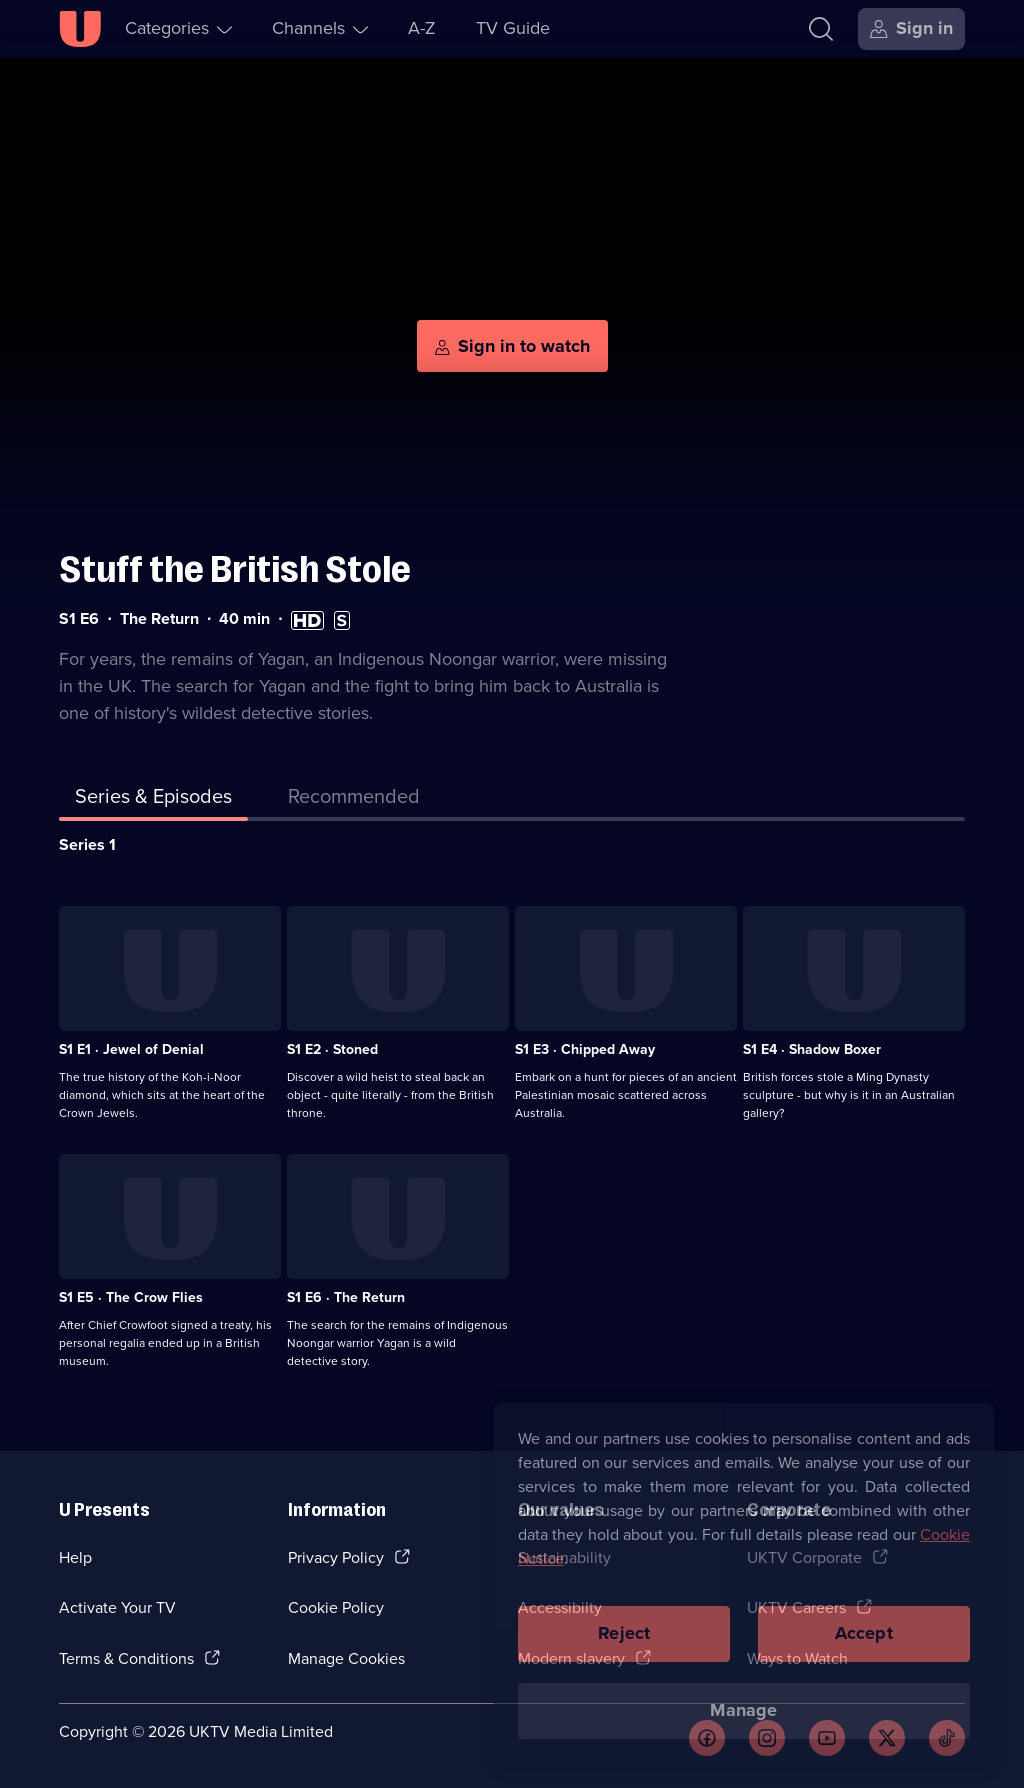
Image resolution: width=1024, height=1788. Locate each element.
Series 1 (87, 844)
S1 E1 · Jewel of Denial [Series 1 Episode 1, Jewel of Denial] (131, 1049)
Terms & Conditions (126, 1658)
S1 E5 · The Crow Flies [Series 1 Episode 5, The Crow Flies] (131, 1297)
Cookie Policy (336, 1607)
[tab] (354, 800)
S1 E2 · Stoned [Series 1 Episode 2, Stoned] (332, 1049)
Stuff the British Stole (235, 569)
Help (75, 1557)
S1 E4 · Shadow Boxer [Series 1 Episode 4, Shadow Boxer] (812, 1049)
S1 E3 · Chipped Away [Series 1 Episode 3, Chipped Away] (585, 1049)
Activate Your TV (117, 1607)
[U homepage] (80, 29)
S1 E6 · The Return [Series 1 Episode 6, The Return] (346, 1297)
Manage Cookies (346, 1658)
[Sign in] (911, 29)
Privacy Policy (336, 1557)
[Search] (821, 29)
